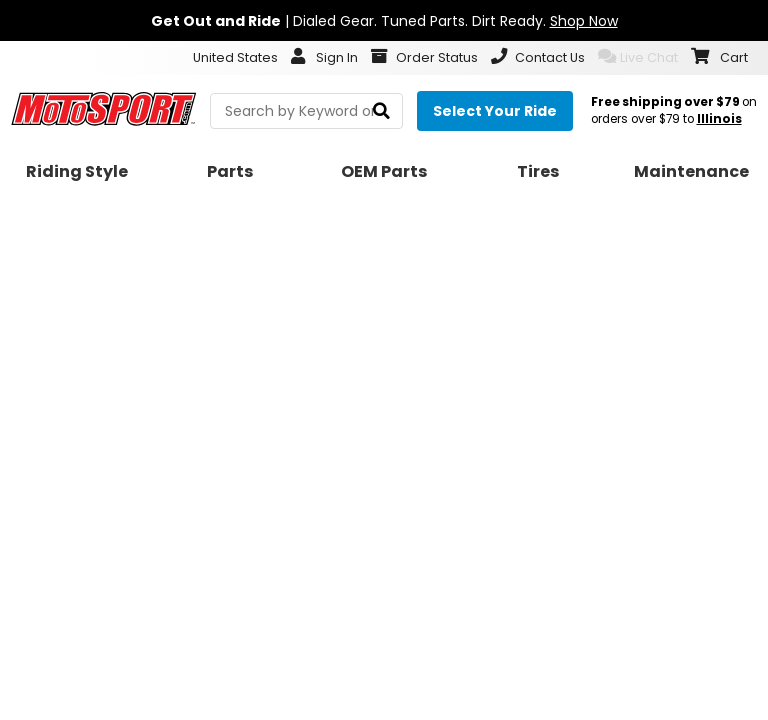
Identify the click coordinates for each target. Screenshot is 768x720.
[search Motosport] (306, 111)
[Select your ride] (495, 111)
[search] (381, 111)
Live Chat (638, 57)
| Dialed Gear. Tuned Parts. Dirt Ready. (384, 21)
